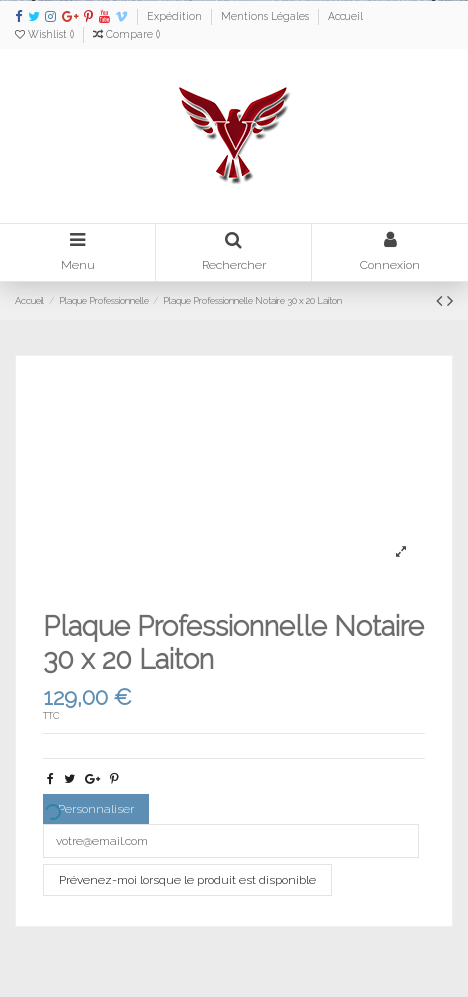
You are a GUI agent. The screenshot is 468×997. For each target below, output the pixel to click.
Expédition (176, 16)
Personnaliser (88, 812)
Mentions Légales (266, 16)
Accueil (345, 16)
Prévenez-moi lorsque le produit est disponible (187, 880)
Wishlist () (46, 34)
